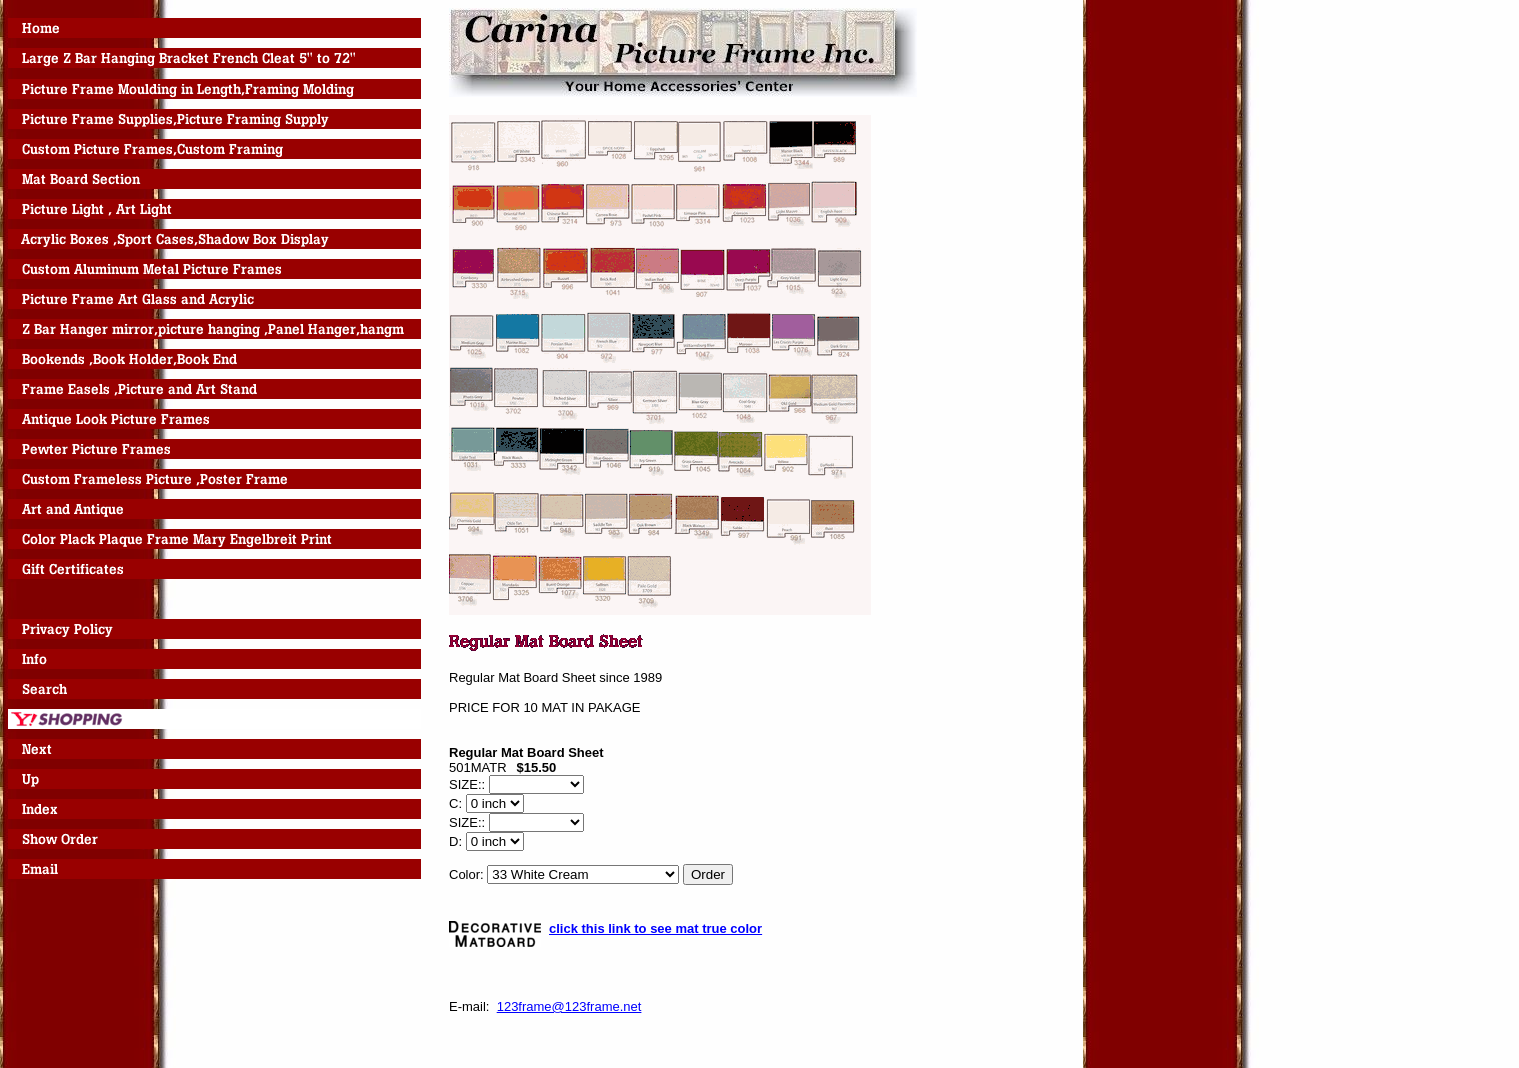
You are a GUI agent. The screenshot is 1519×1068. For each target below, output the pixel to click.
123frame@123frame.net (569, 1006)
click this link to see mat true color (655, 928)
